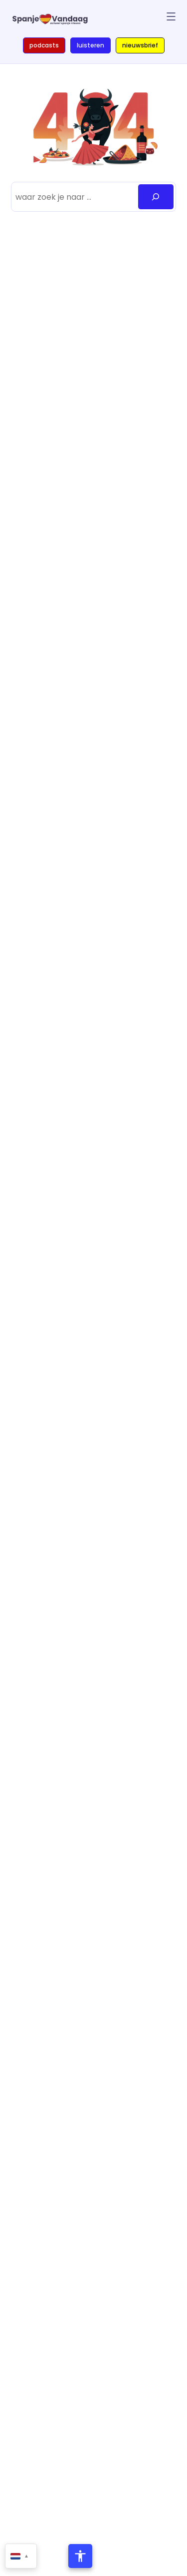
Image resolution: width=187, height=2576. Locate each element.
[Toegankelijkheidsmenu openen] (80, 2556)
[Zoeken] (156, 196)
